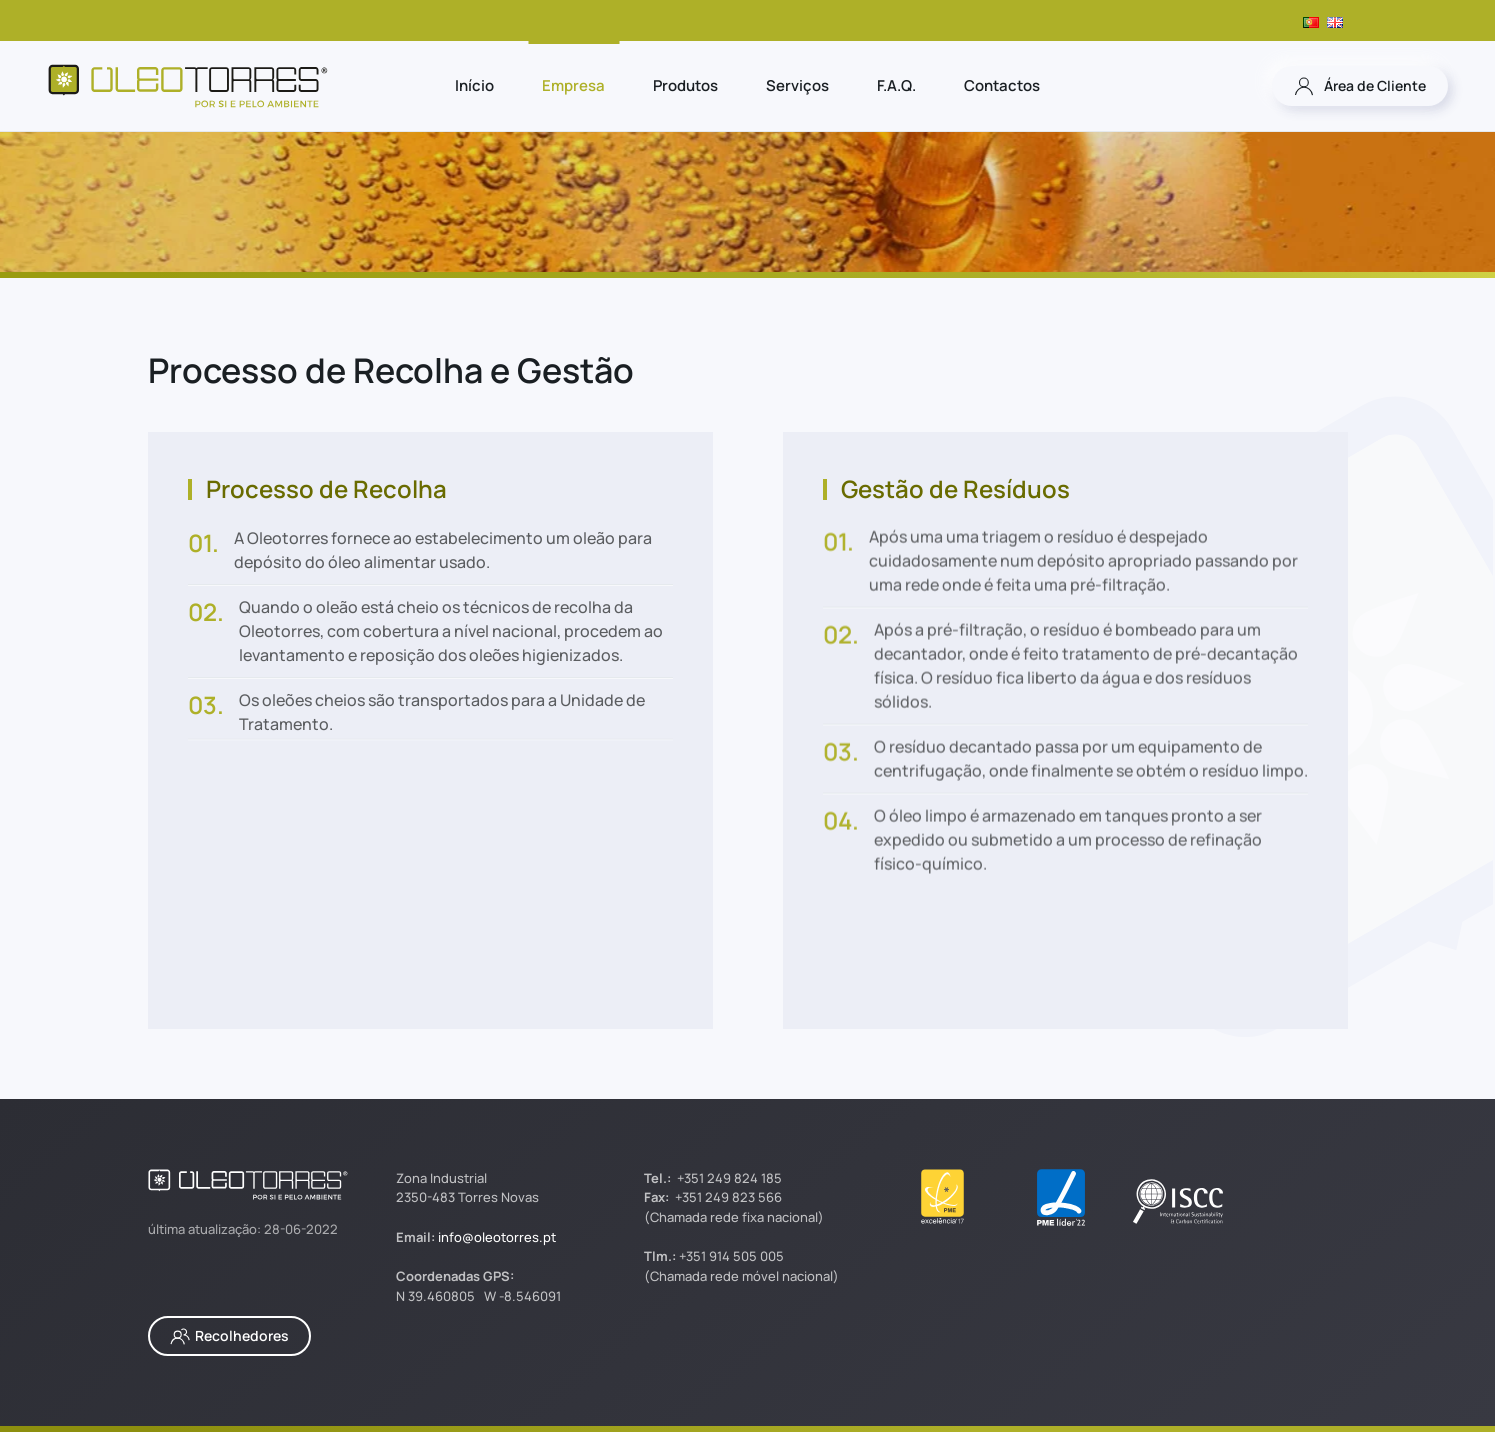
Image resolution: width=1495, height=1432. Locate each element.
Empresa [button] (573, 85)
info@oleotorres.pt (497, 1237)
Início (474, 85)
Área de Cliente (1360, 86)
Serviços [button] (797, 85)
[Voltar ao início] (188, 86)
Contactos (1002, 85)
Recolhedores (229, 1336)
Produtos (685, 85)
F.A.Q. (896, 85)
